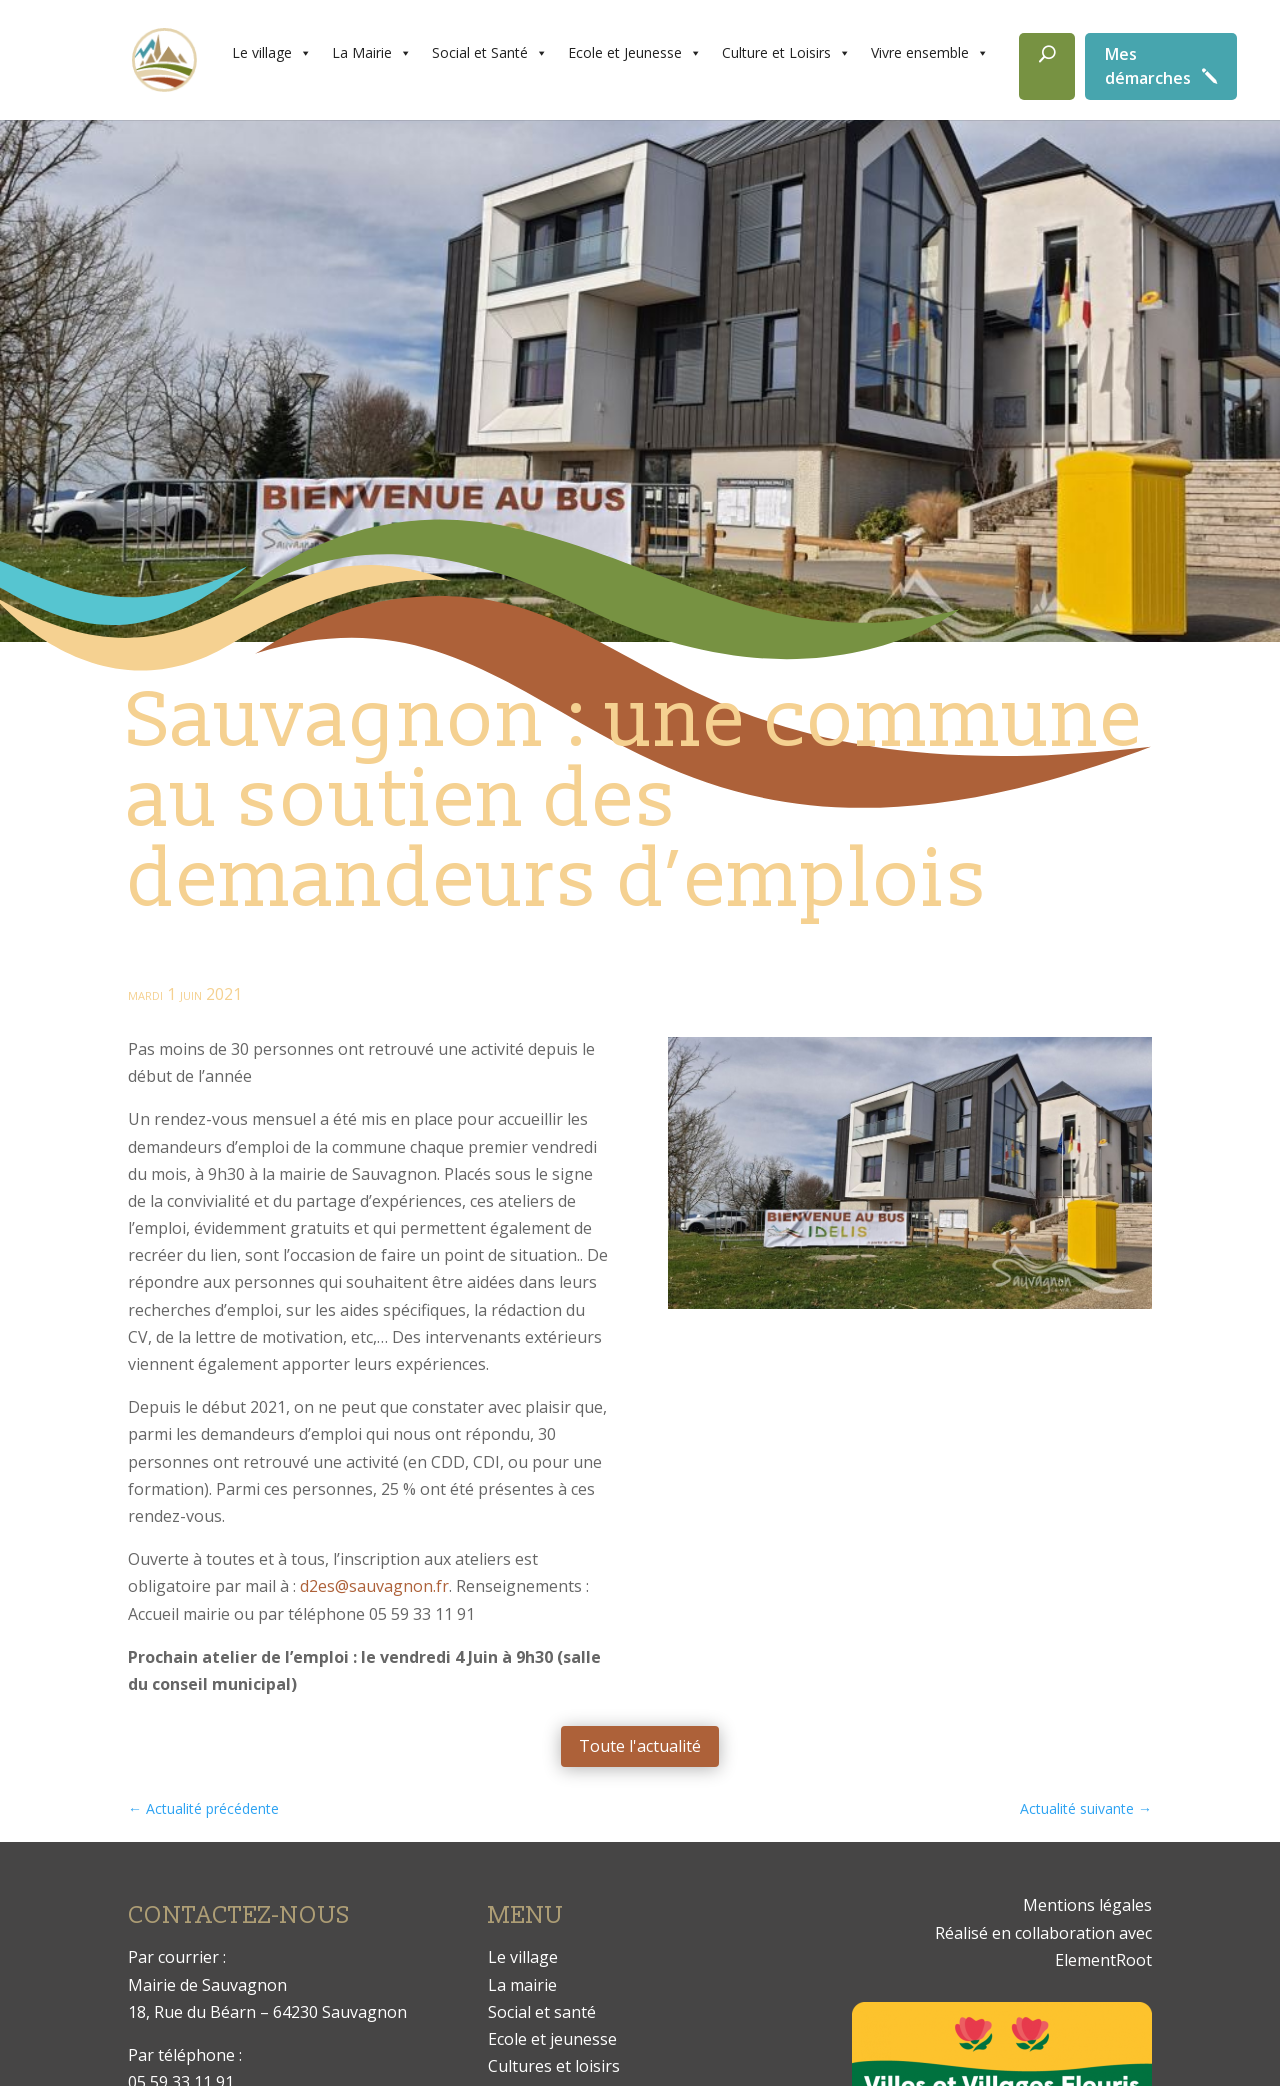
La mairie (522, 1985)
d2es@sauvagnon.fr (374, 1586)
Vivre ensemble (930, 53)
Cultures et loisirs (554, 2066)
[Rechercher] (1047, 66)
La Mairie (372, 53)
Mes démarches (1148, 66)
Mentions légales (1087, 1905)
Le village (272, 53)
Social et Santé (490, 53)
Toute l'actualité (640, 1746)
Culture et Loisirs (786, 53)
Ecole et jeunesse (552, 2039)
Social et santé (542, 2012)
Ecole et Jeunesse (635, 53)
